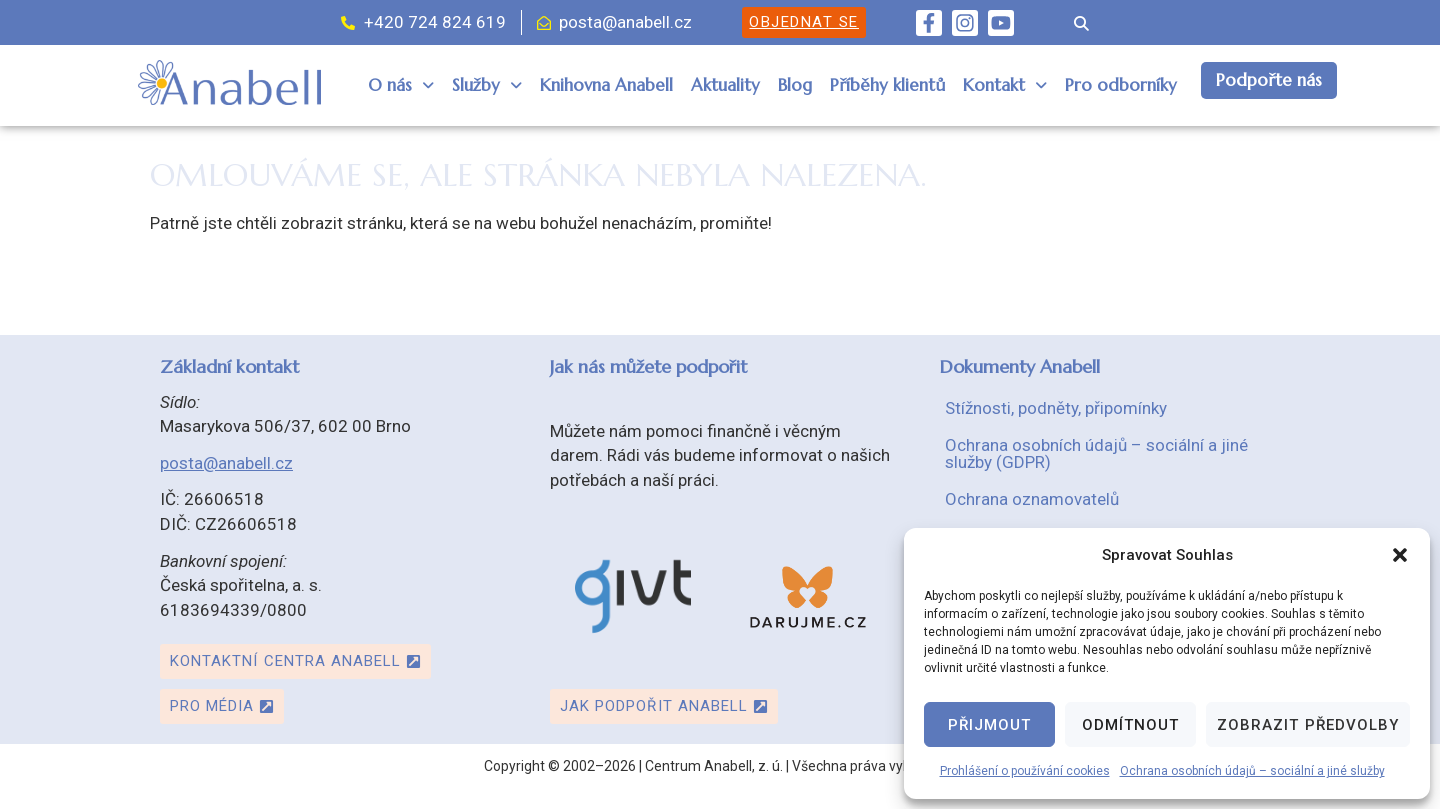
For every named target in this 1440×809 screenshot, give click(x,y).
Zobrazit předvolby (1308, 725)
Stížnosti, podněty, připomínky (1056, 408)
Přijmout (989, 725)
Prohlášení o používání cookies (1025, 771)
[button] (1400, 555)
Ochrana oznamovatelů (1032, 499)
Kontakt (1005, 85)
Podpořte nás (1269, 80)
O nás (401, 85)
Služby (487, 85)
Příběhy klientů (887, 85)
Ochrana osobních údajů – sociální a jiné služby (1252, 771)
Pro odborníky (1121, 85)
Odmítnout (1130, 725)
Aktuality (725, 85)
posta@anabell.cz (226, 463)
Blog (795, 85)
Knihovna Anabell (606, 85)
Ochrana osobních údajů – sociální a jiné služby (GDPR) (1096, 453)
